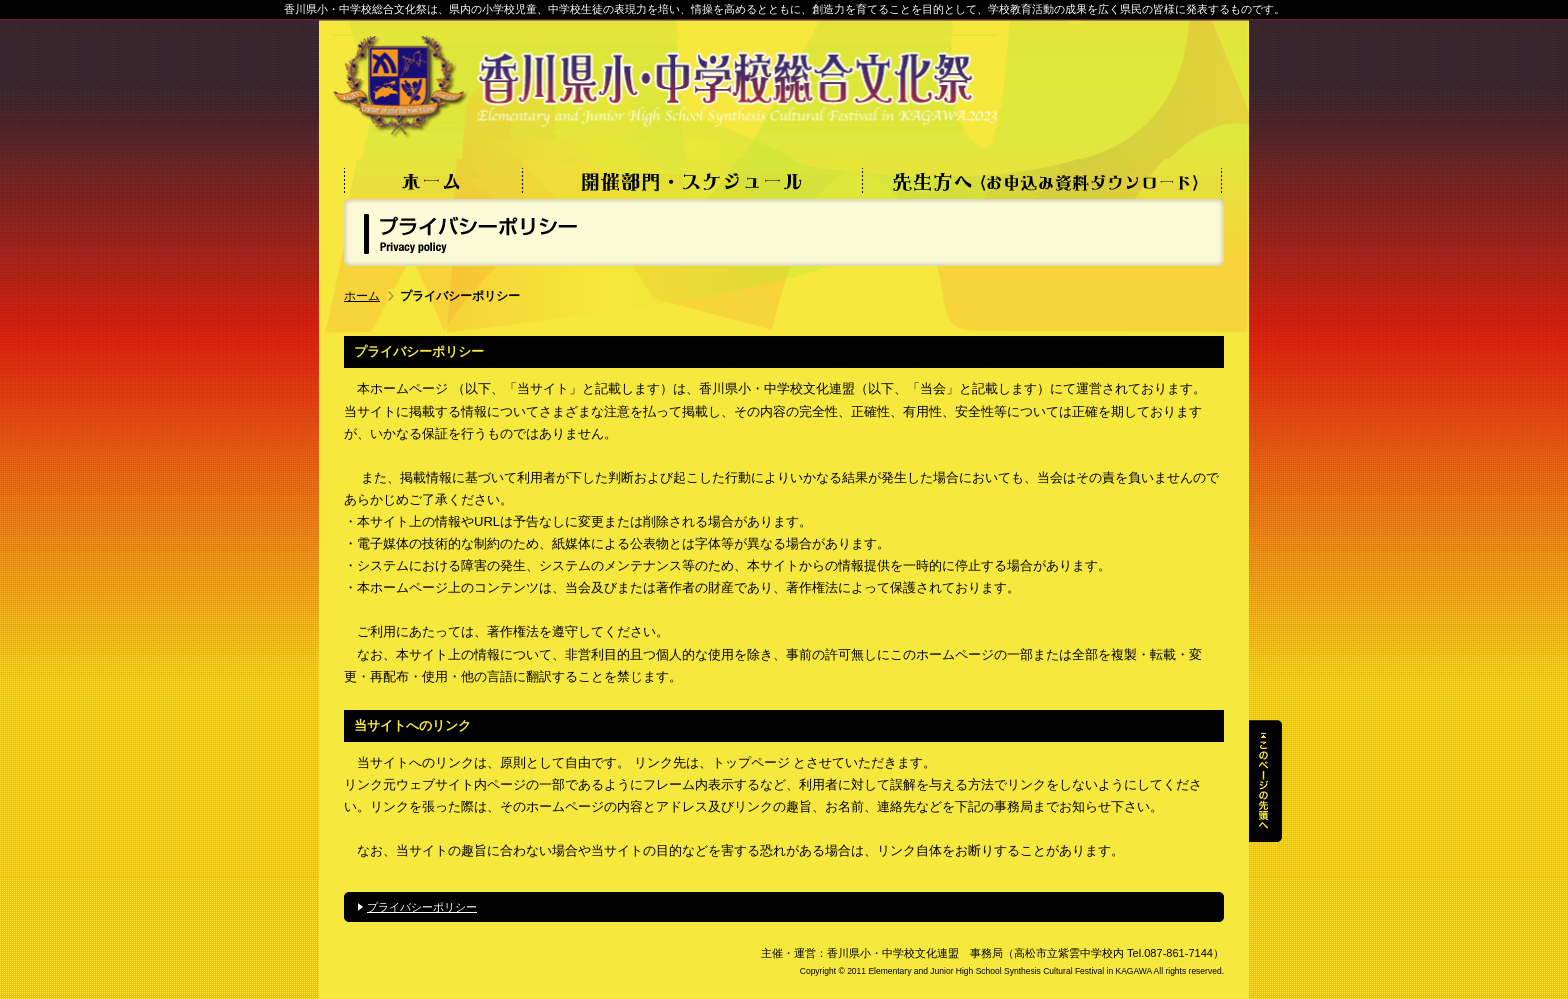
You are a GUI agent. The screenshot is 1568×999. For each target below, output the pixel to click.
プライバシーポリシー (422, 907)
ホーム (362, 296)
